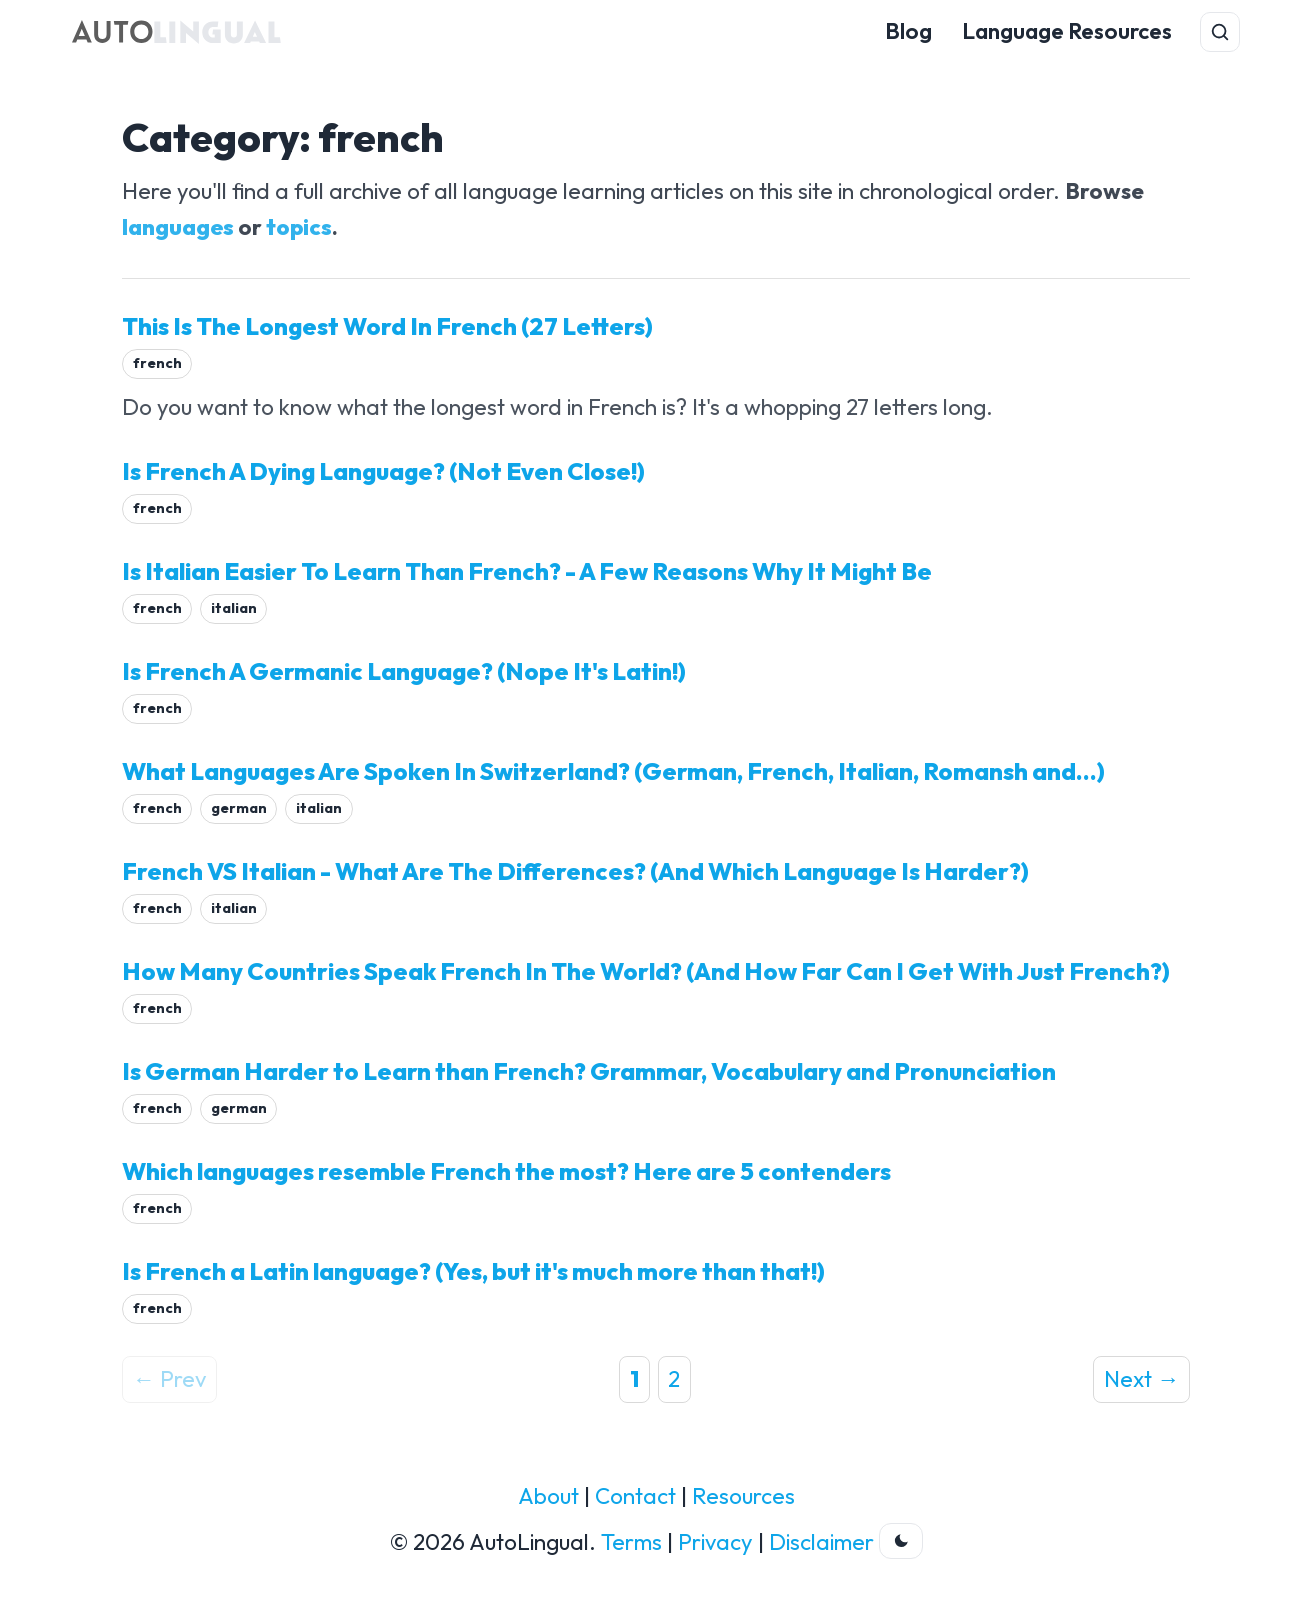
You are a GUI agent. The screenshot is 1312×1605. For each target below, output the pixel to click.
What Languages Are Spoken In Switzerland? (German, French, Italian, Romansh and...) (613, 771)
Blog (908, 31)
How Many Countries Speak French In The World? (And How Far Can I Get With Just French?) (646, 971)
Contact (635, 1496)
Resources (743, 1496)
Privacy (715, 1542)
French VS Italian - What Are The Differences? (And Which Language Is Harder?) (575, 871)
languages (178, 227)
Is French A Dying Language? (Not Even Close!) (383, 471)
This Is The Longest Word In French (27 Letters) (387, 326)
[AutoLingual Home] (176, 32)
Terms (631, 1542)
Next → (1141, 1379)
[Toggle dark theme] (901, 1541)
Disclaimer (821, 1542)
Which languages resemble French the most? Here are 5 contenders (506, 1171)
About (548, 1496)
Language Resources (1067, 31)
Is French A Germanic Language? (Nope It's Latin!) (404, 671)
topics (299, 227)
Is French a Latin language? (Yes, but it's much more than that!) (473, 1271)
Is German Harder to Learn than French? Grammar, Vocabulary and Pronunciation (589, 1071)
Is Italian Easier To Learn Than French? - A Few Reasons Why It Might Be (527, 571)
